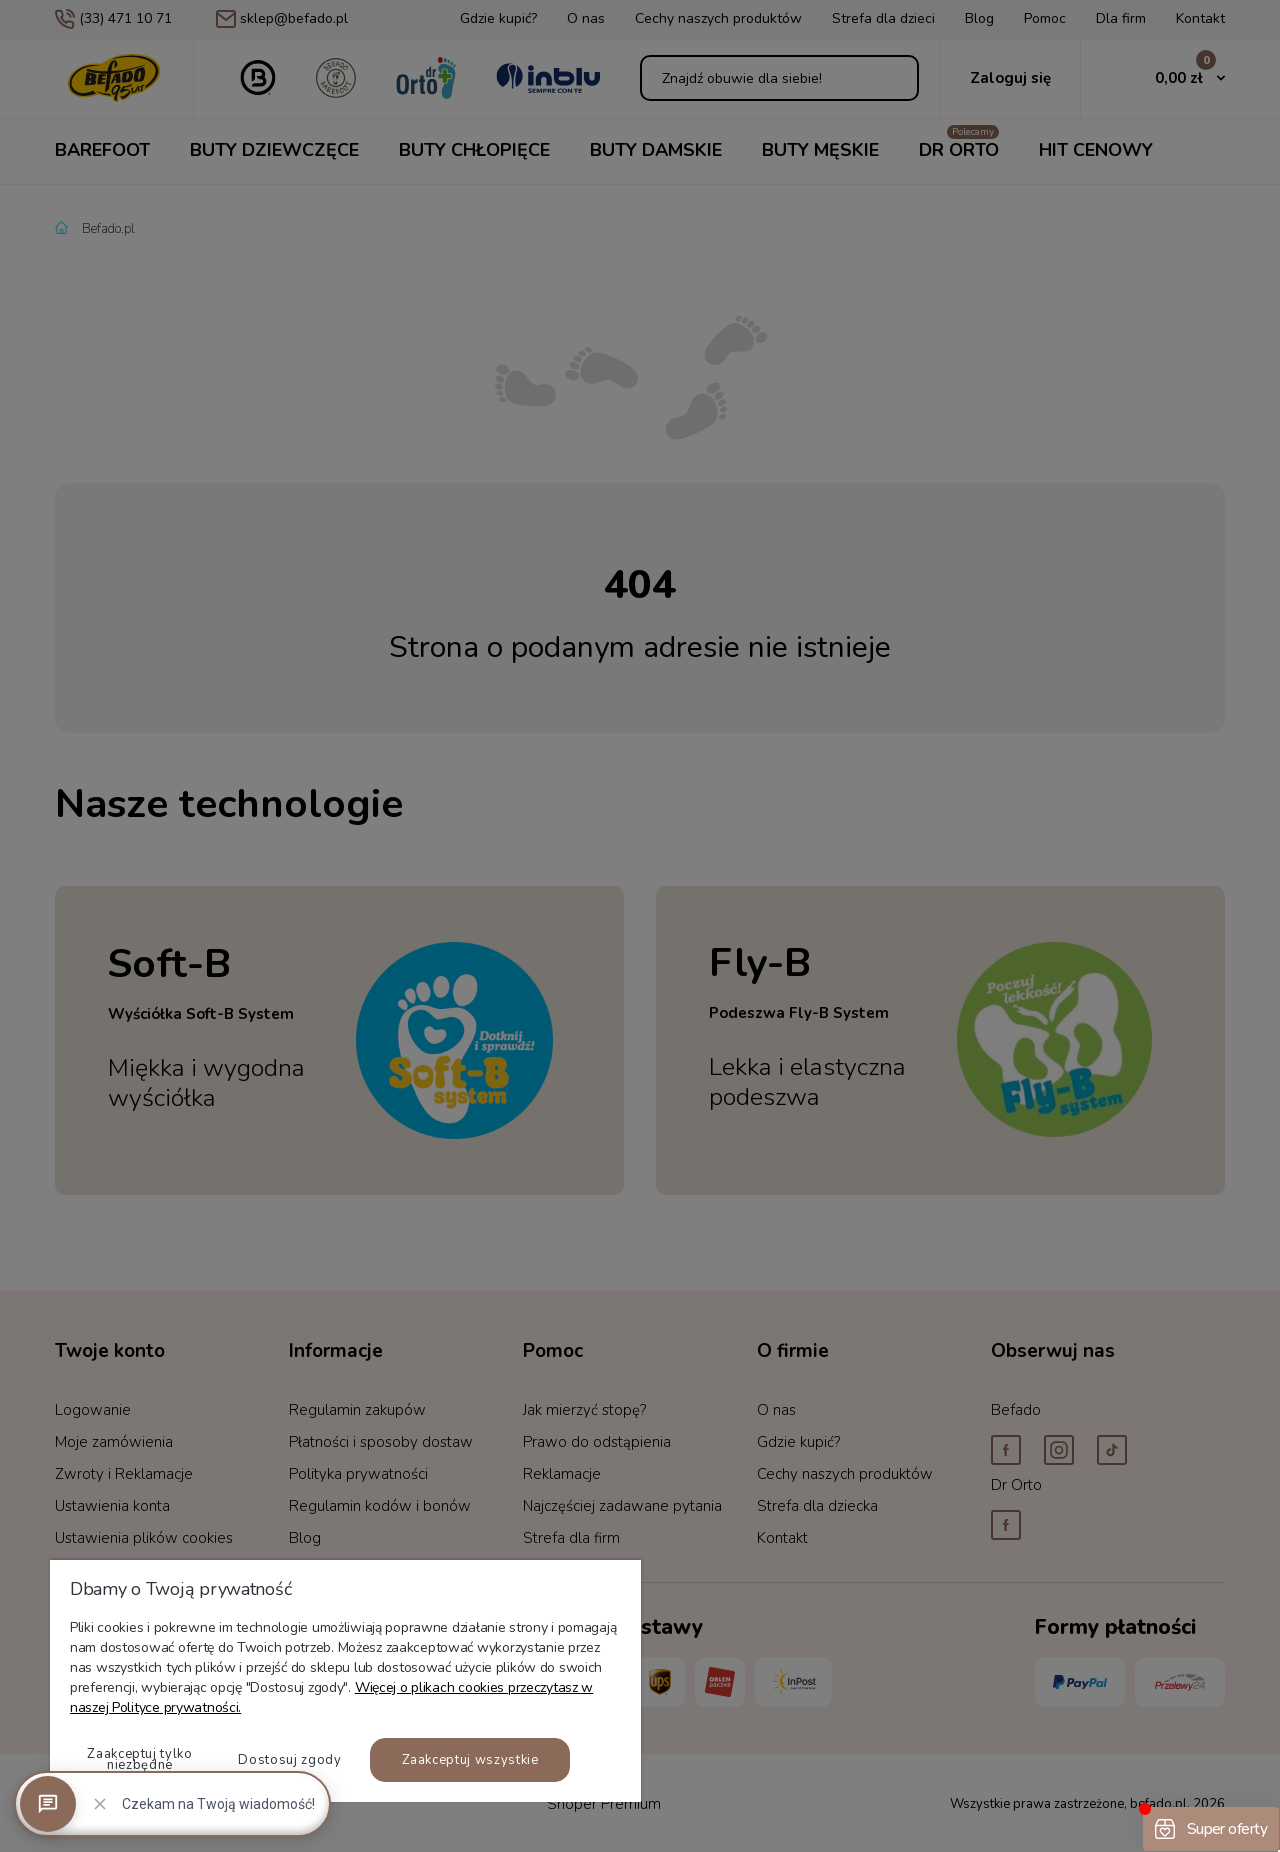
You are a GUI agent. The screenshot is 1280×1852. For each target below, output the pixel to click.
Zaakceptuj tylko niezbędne (139, 1759)
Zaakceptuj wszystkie (470, 1760)
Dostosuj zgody (289, 1760)
